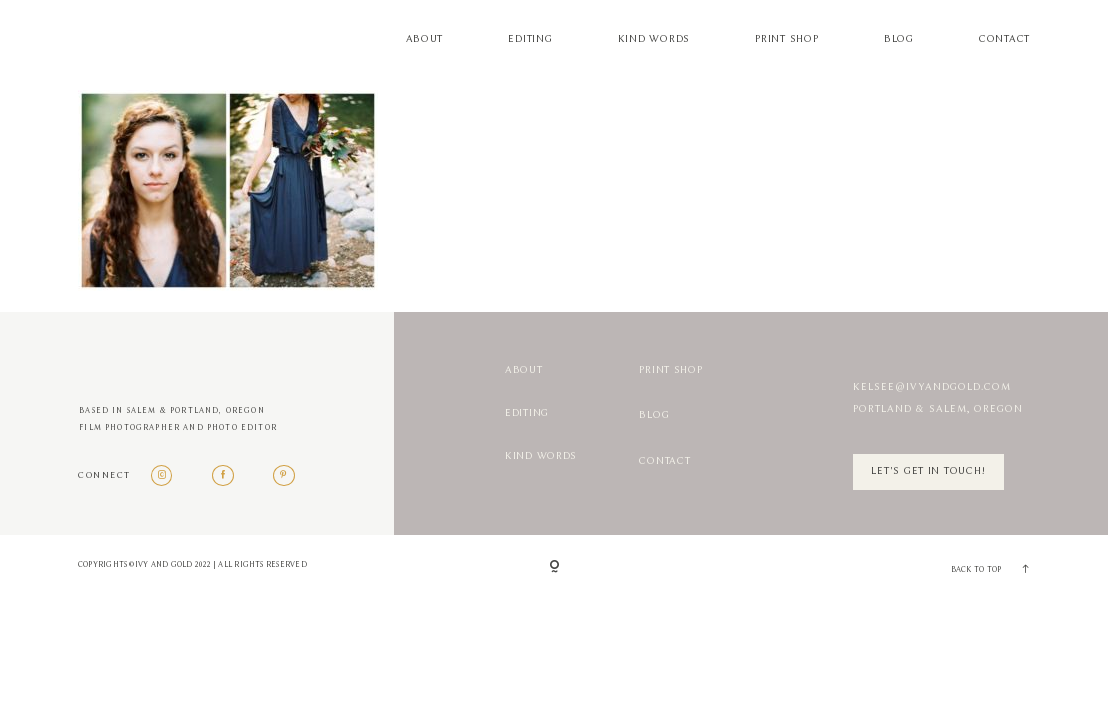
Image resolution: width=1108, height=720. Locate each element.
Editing (530, 39)
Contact (1004, 39)
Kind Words (654, 39)
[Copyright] (554, 568)
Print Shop (786, 39)
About (425, 39)
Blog (899, 39)
